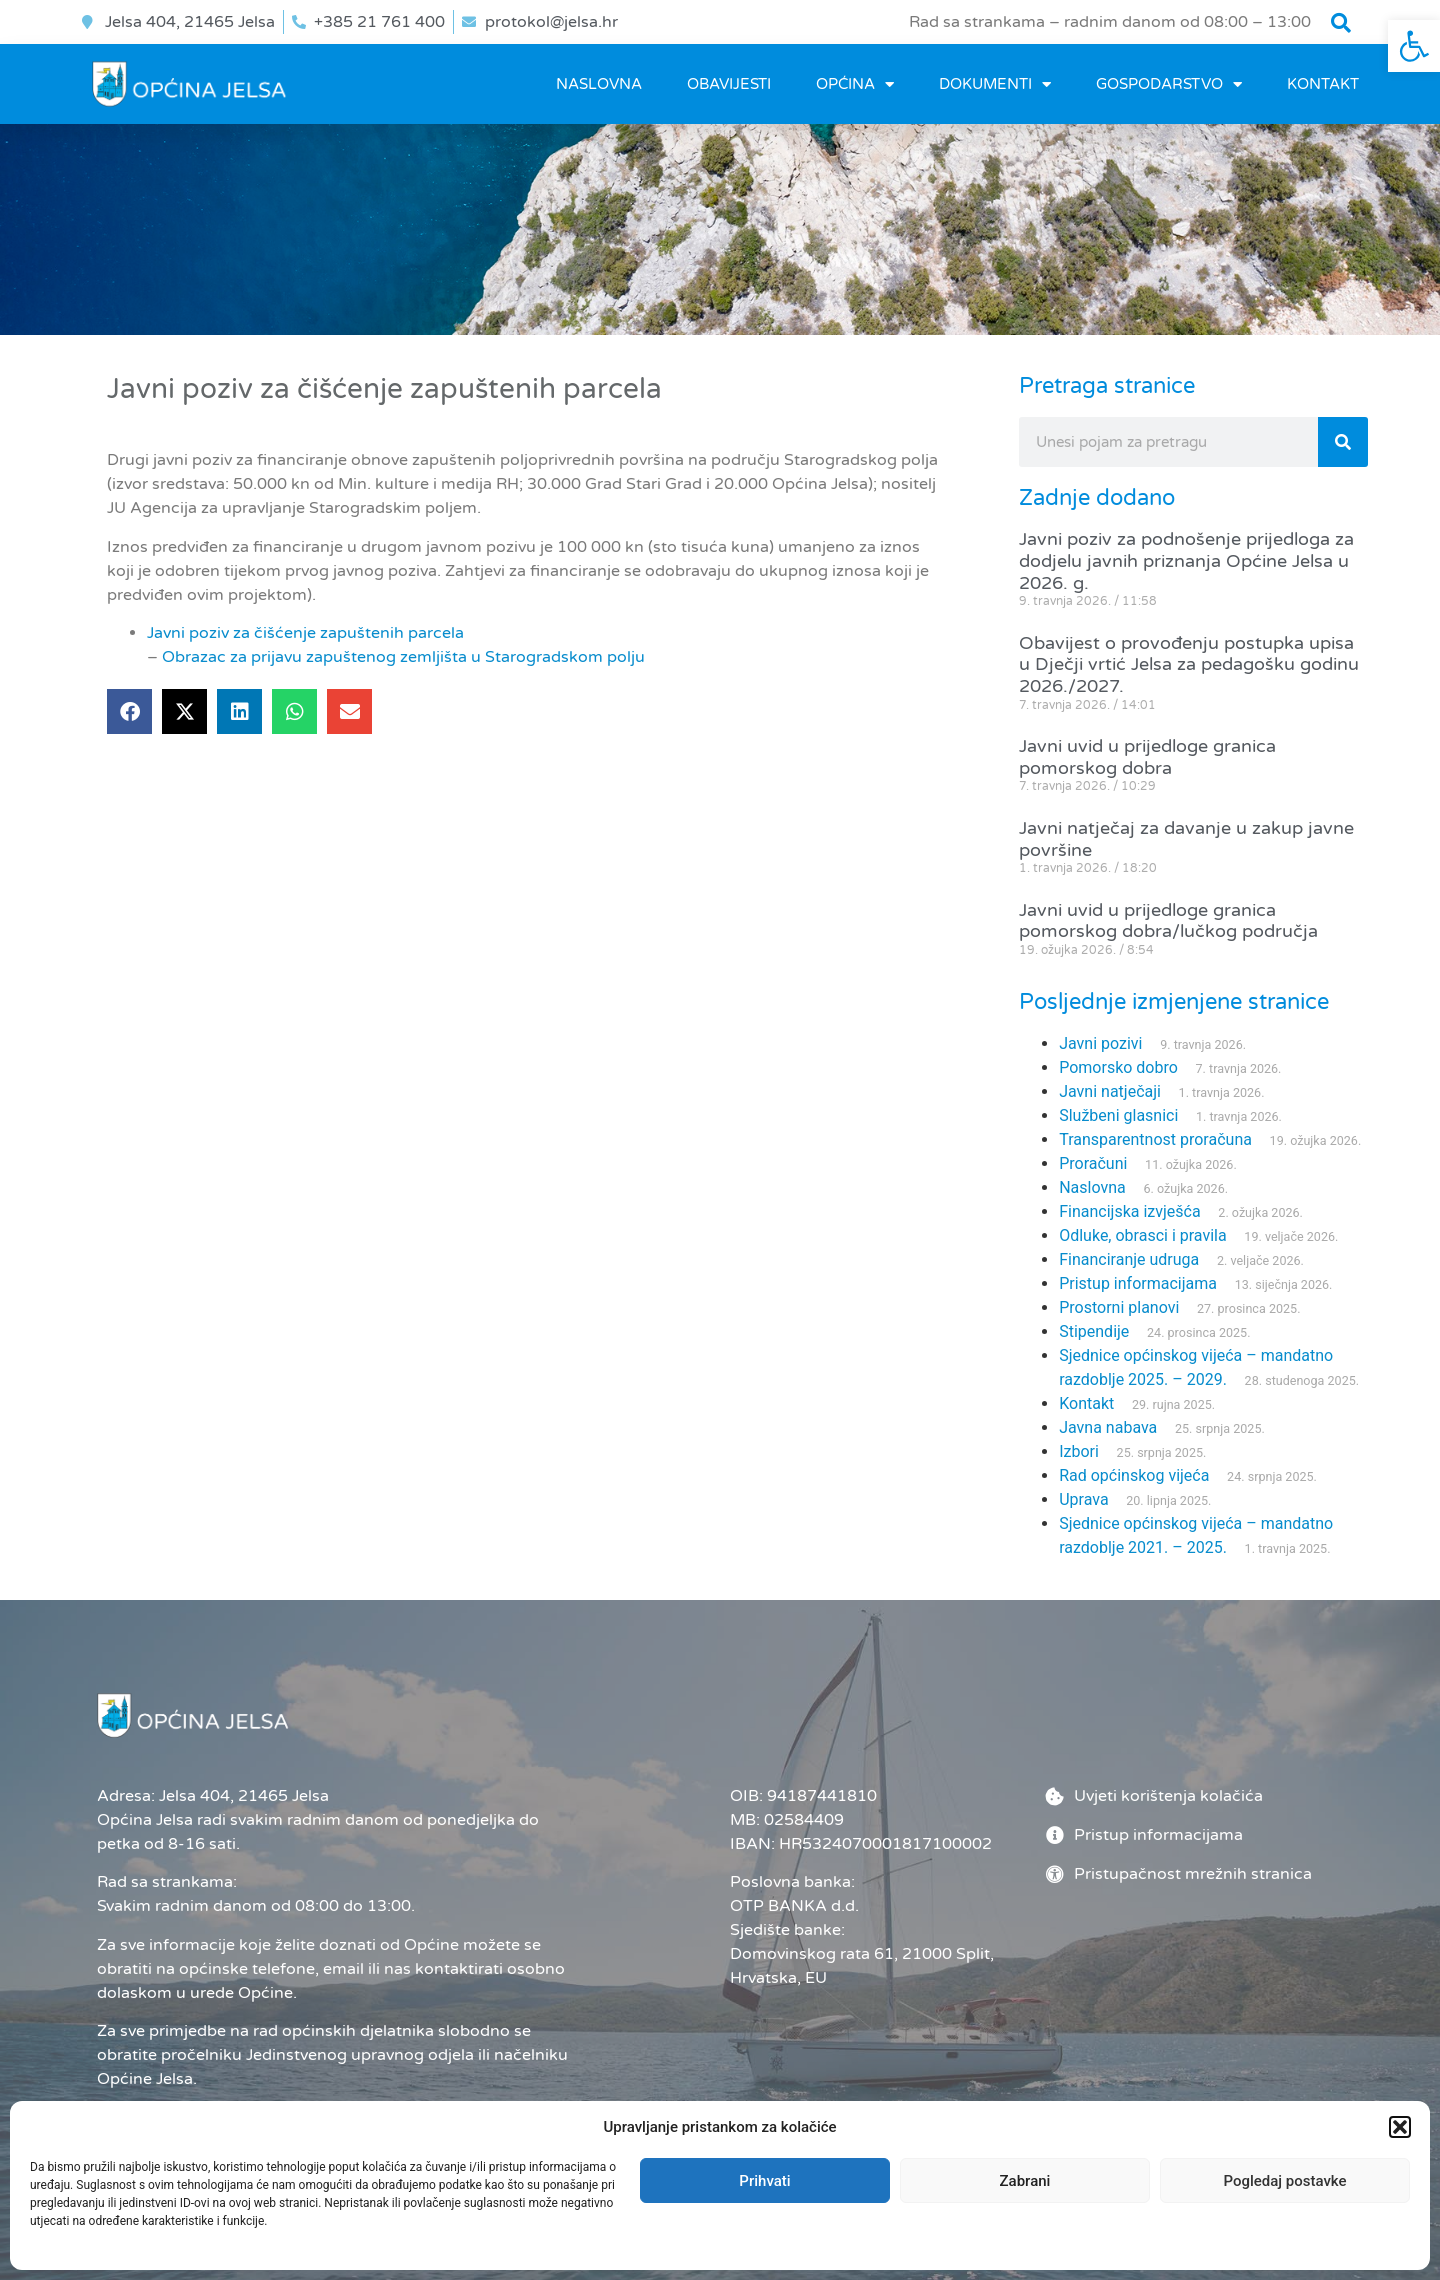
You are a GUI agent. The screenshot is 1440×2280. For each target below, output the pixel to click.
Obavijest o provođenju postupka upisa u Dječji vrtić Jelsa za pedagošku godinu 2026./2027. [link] (1189, 664)
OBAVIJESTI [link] (729, 84)
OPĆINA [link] (855, 84)
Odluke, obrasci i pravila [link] (1142, 1235)
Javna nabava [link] (1108, 1427)
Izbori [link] (1079, 1451)
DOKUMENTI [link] (995, 84)
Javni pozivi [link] (1100, 1043)
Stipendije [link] (1094, 1331)
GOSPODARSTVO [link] (1169, 84)
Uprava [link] (1083, 1499)
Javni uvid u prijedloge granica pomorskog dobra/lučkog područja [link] (1168, 921)
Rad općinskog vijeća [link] (1134, 1475)
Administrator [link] (925, 2230)
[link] (1414, 46)
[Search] (1343, 442)
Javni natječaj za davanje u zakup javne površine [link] (1186, 839)
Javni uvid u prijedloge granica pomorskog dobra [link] (1147, 757)
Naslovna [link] (599, 84)
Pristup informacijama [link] (1138, 1283)
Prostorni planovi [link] (1119, 1307)
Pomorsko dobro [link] (1118, 1067)
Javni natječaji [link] (1110, 1091)
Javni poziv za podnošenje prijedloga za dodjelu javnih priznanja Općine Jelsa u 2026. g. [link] (1186, 560)
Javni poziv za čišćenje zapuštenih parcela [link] (305, 633)
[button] (1341, 23)
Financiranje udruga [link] (1129, 1259)
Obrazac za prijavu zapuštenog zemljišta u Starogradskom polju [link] (403, 657)
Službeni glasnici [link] (1118, 1115)
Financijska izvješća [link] (1129, 1211)
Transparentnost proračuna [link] (1155, 1139)
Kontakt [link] (1323, 84)
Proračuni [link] (1093, 1163)
